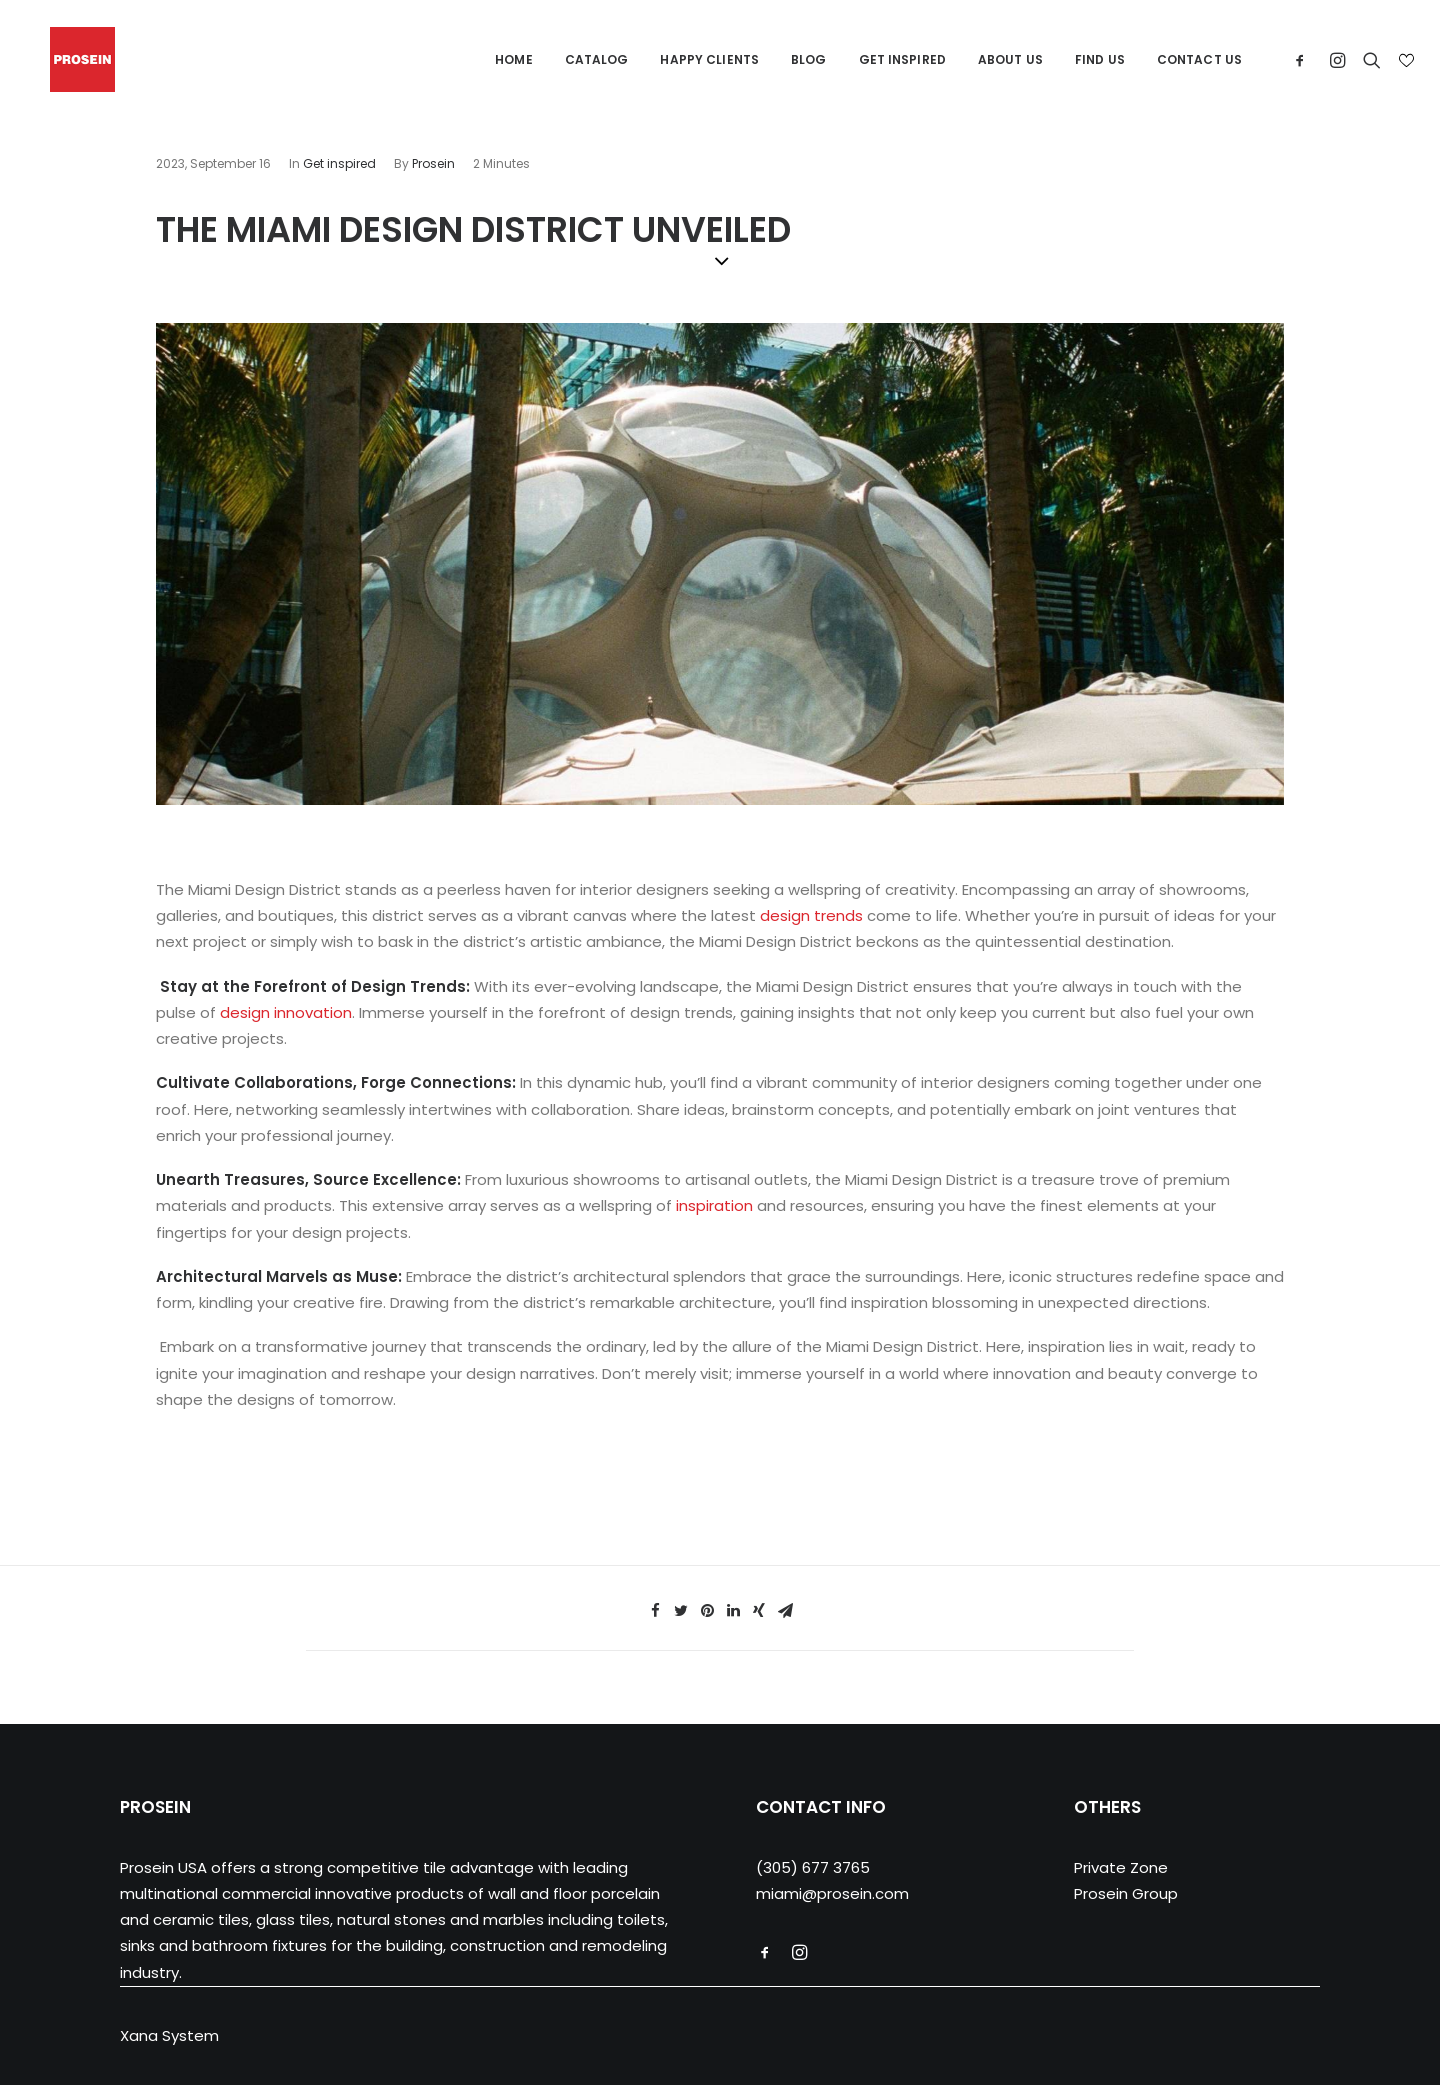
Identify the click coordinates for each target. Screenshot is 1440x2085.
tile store (189, 1443)
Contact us (1199, 59)
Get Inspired (902, 59)
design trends (811, 915)
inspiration (714, 1205)
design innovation (286, 1012)
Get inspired (339, 163)
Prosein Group (1126, 1893)
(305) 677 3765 (813, 1867)
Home (513, 59)
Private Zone (1121, 1867)
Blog (808, 59)
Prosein (433, 163)
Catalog (597, 59)
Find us (1100, 59)
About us (1010, 59)
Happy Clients (709, 59)
